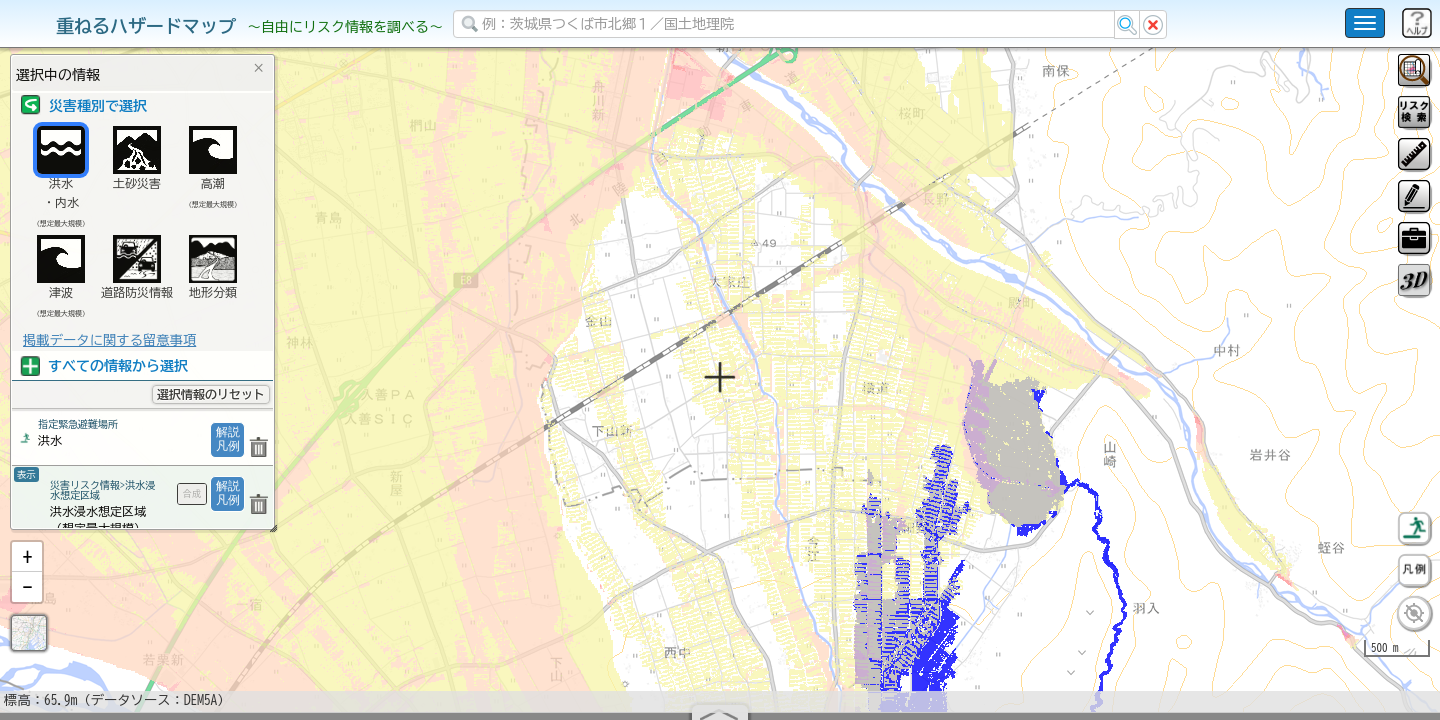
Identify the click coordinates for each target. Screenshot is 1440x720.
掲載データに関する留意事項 (109, 340)
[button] (27, 609)
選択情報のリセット (211, 394)
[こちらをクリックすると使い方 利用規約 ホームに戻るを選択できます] (1365, 23)
